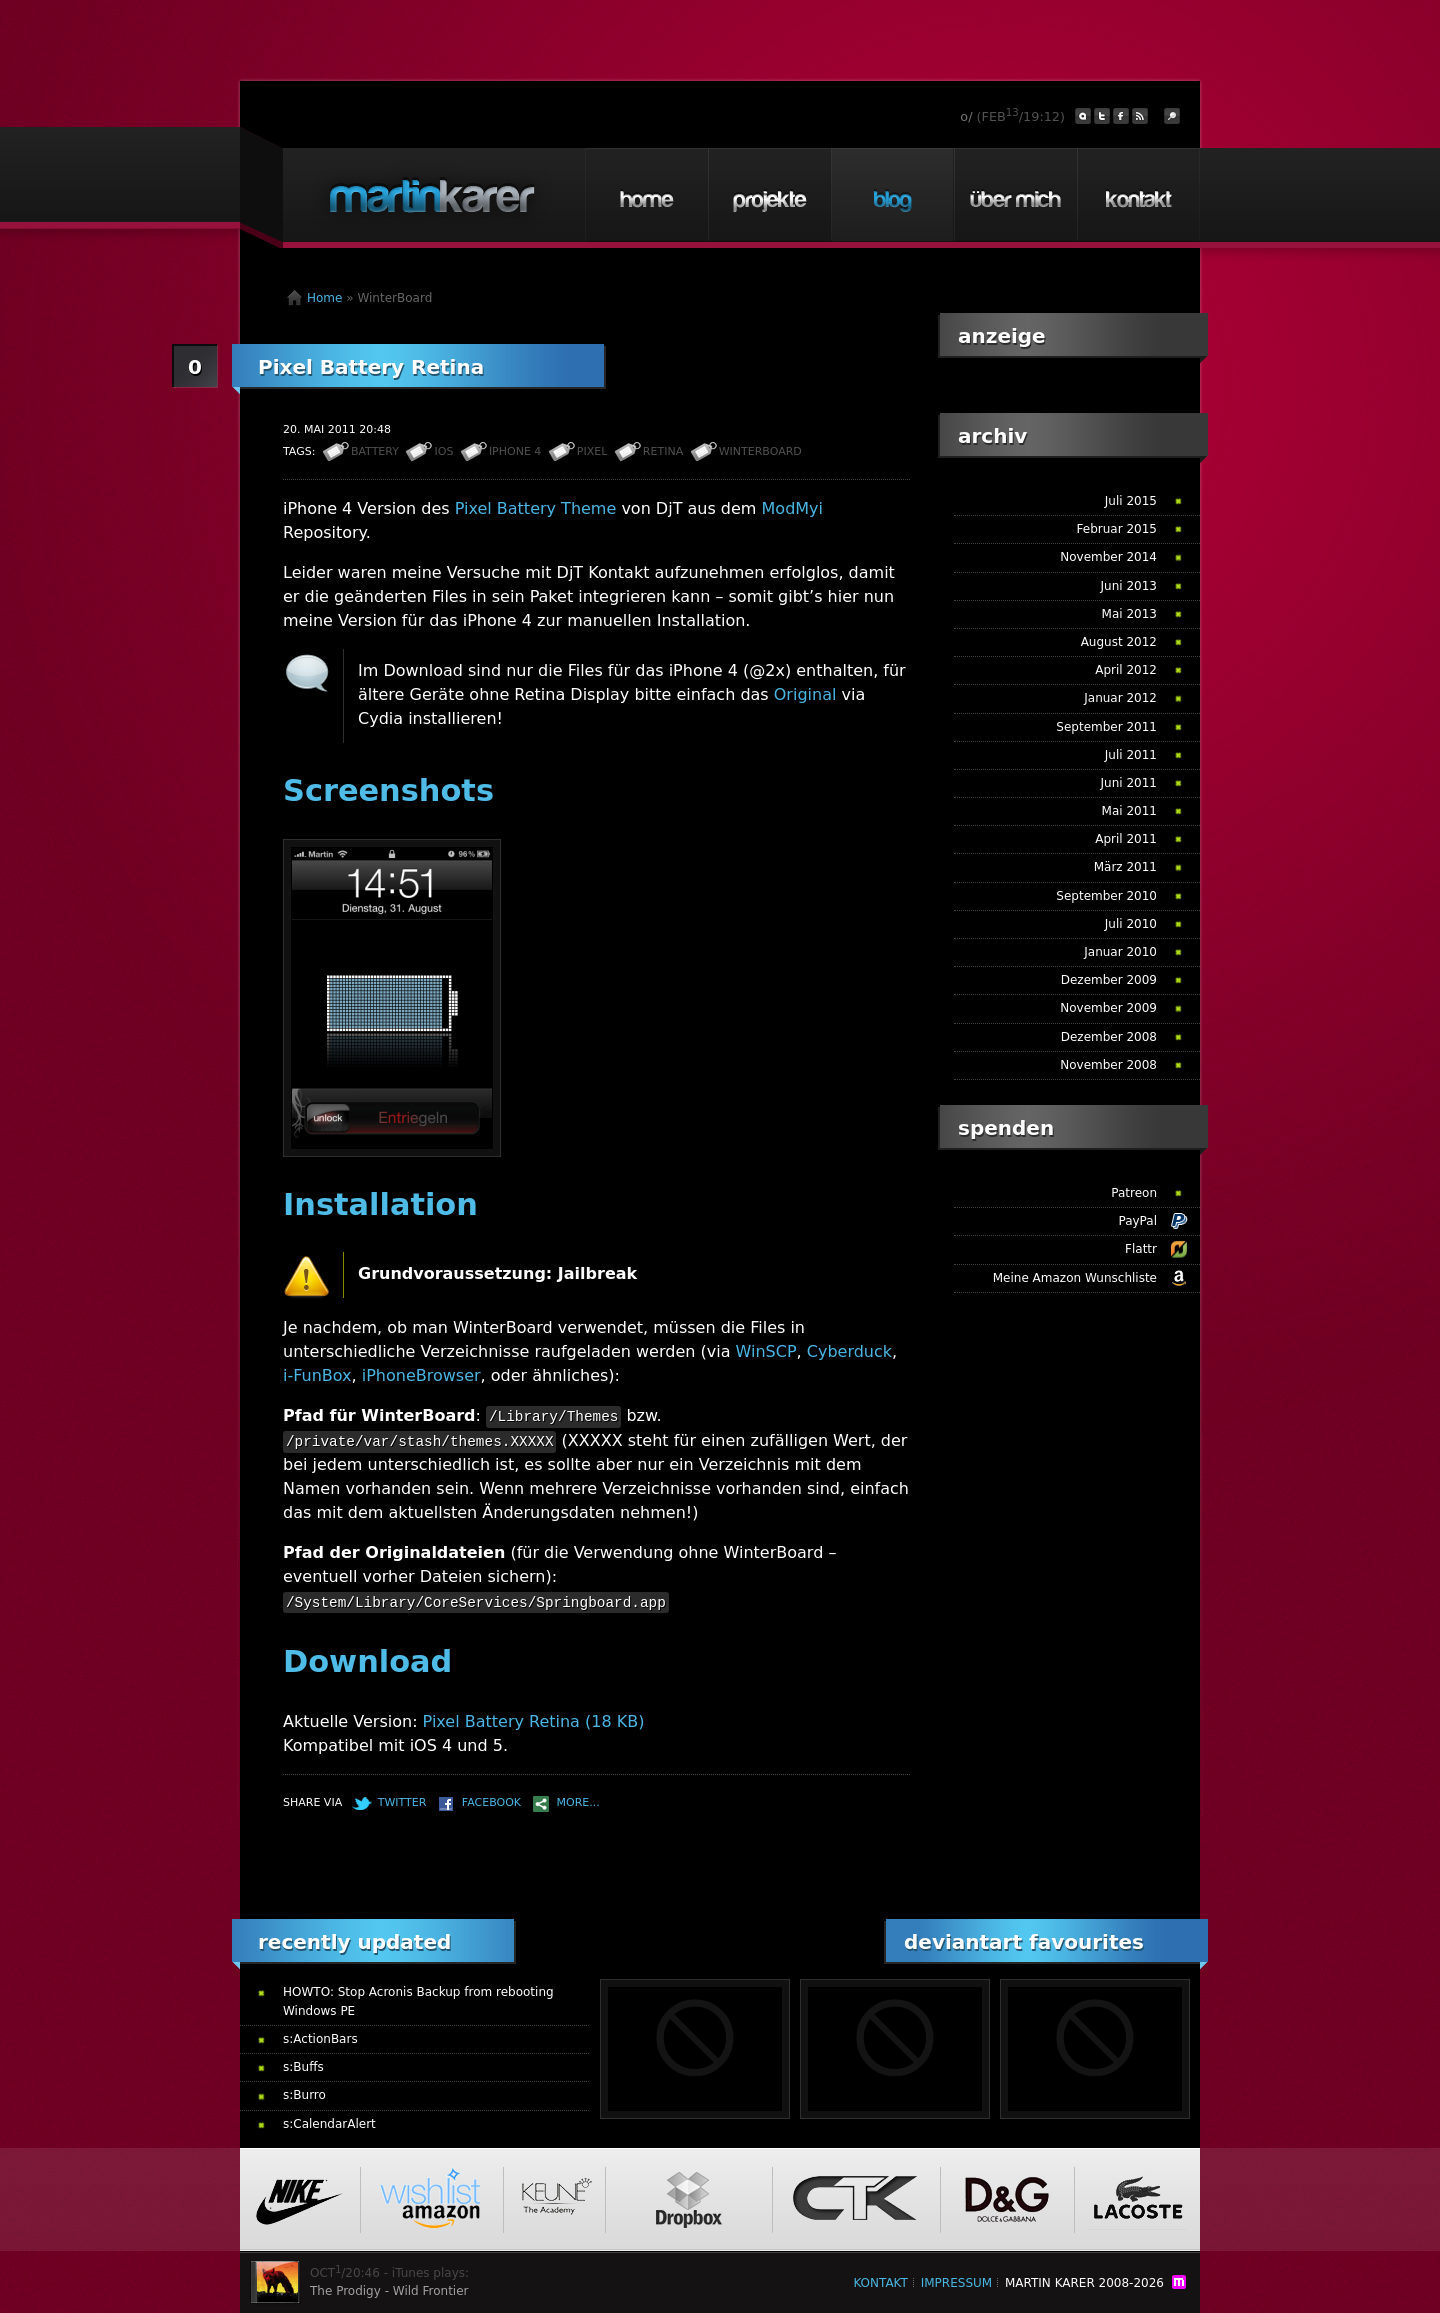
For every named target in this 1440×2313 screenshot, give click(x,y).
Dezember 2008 (1109, 1037)
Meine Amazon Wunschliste (1075, 1278)
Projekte (769, 195)
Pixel (592, 451)
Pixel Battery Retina (371, 367)
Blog (892, 195)
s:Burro (304, 2095)
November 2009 (1108, 1008)
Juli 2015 (1131, 501)
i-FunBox (317, 1375)
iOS (443, 451)
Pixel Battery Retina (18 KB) (534, 1721)
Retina (663, 451)
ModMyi (792, 508)
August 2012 (1119, 642)
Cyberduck (849, 1351)
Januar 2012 (1120, 698)
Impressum (956, 2283)
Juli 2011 (1131, 755)
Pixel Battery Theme (536, 508)
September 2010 (1106, 896)
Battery (375, 451)
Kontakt (1138, 195)
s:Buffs (303, 2067)
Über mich (1015, 195)
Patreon (1134, 1193)
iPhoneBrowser (421, 1375)
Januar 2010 (1120, 952)
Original (805, 694)
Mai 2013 (1129, 614)
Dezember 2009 (1109, 980)
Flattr (1141, 1249)
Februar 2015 (1117, 529)
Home (646, 195)
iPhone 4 (515, 451)
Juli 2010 (1131, 924)
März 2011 (1125, 867)
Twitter (402, 1802)
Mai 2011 (1129, 811)
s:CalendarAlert (329, 2124)
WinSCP (766, 1351)
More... (578, 1802)
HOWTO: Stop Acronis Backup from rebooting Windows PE (418, 2001)
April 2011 (1126, 839)
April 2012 (1126, 670)
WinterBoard (760, 451)
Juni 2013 (1129, 586)
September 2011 (1106, 727)
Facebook (491, 1802)
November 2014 (1108, 557)
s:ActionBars (320, 2039)
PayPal (1137, 1221)
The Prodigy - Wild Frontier (389, 2291)
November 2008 (1108, 1065)
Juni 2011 (1129, 783)
